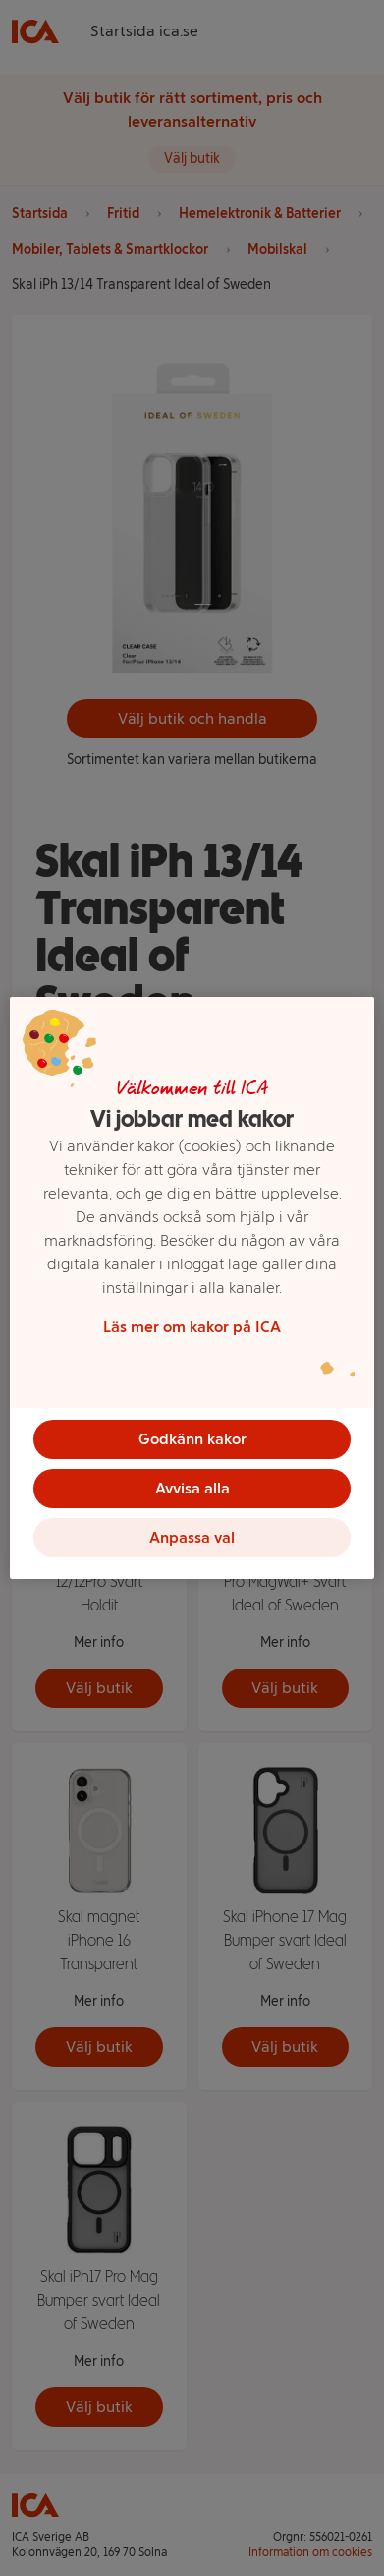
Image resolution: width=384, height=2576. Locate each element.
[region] (192, 1288)
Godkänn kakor (192, 1439)
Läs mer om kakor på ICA (192, 1326)
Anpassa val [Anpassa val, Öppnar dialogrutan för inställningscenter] (192, 1537)
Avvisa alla (192, 1488)
